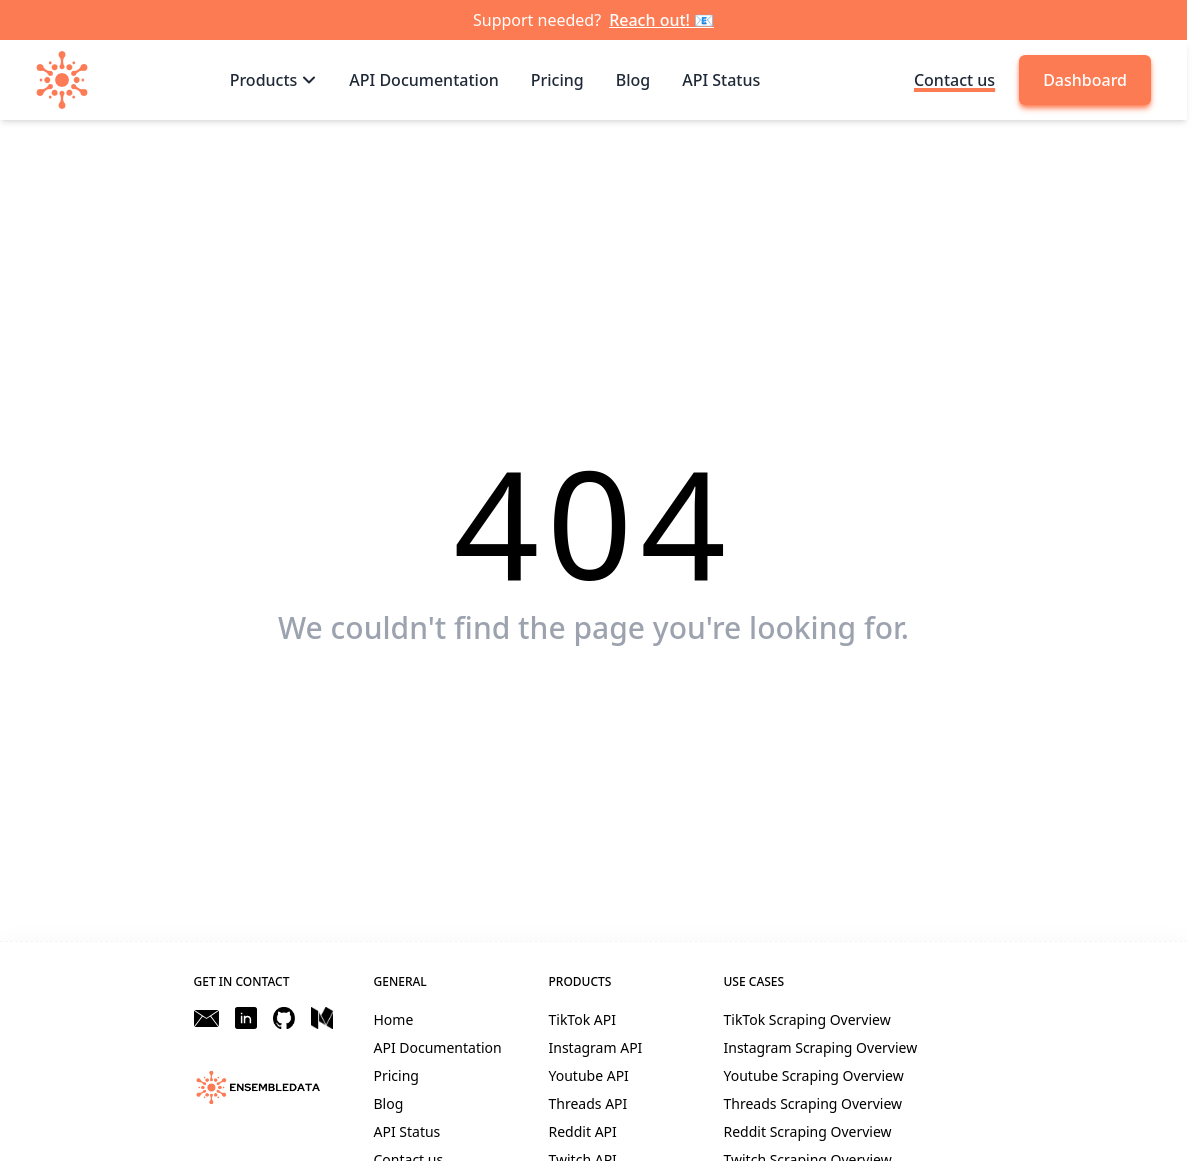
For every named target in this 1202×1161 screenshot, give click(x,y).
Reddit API (583, 1131)
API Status (407, 1131)
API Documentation (438, 1047)
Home (394, 1019)
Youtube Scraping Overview (814, 1075)
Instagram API (596, 1047)
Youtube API (589, 1075)
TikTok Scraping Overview (807, 1019)
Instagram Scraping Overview (821, 1047)
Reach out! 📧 (661, 20)
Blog (389, 1103)
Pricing (396, 1075)
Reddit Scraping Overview (808, 1131)
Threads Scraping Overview (813, 1103)
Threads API (588, 1103)
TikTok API (582, 1019)
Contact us (954, 80)
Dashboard (1085, 80)
